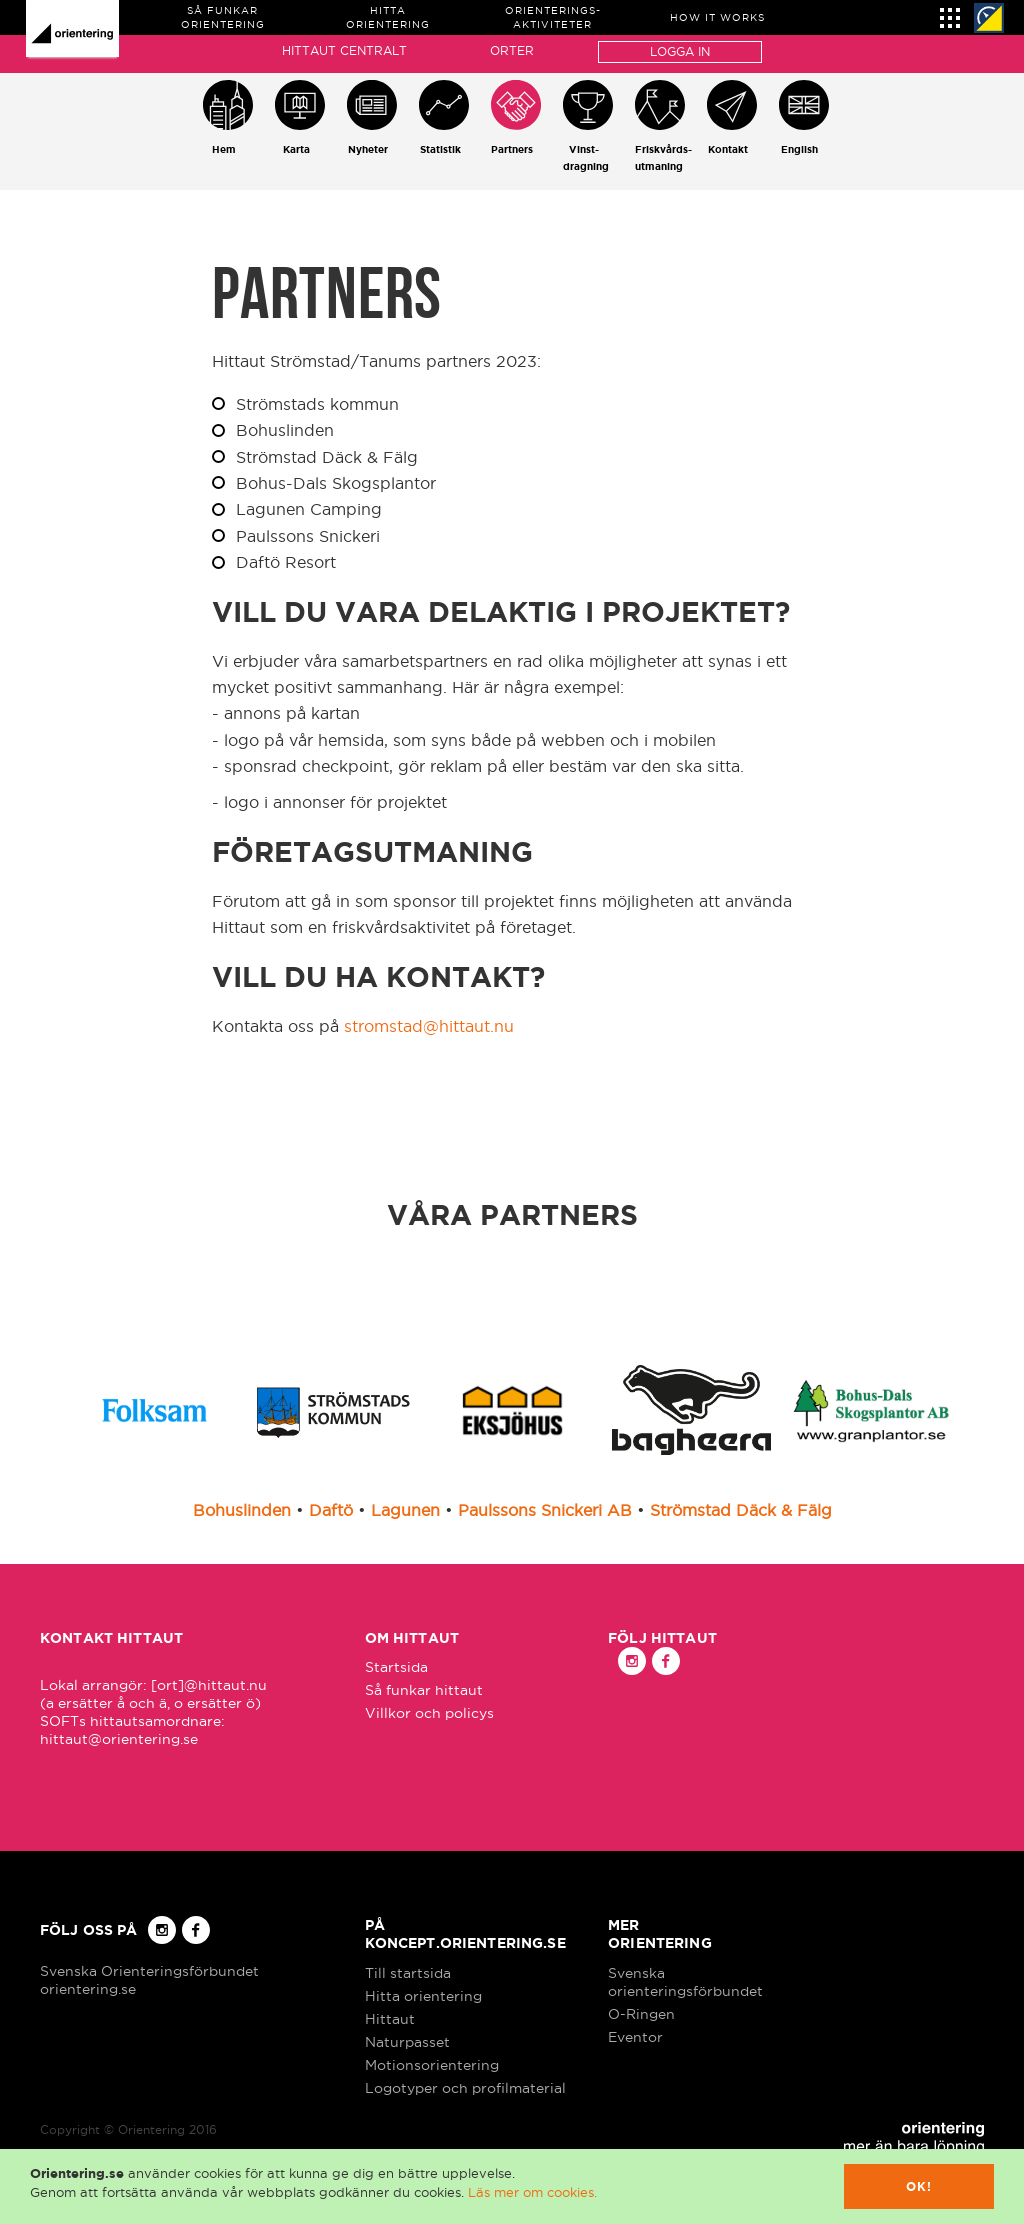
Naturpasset (407, 2042)
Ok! (919, 2186)
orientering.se (88, 1989)
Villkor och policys (429, 1713)
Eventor (635, 2037)
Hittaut (390, 2019)
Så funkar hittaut (424, 1690)
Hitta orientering (423, 1996)
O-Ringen (641, 2014)
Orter (512, 50)
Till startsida (408, 1973)
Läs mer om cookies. (532, 2192)
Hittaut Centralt (344, 50)
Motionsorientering (432, 2065)
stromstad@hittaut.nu (429, 1026)
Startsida (396, 1667)
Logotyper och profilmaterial (465, 2088)
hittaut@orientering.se (119, 1739)
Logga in (680, 51)
